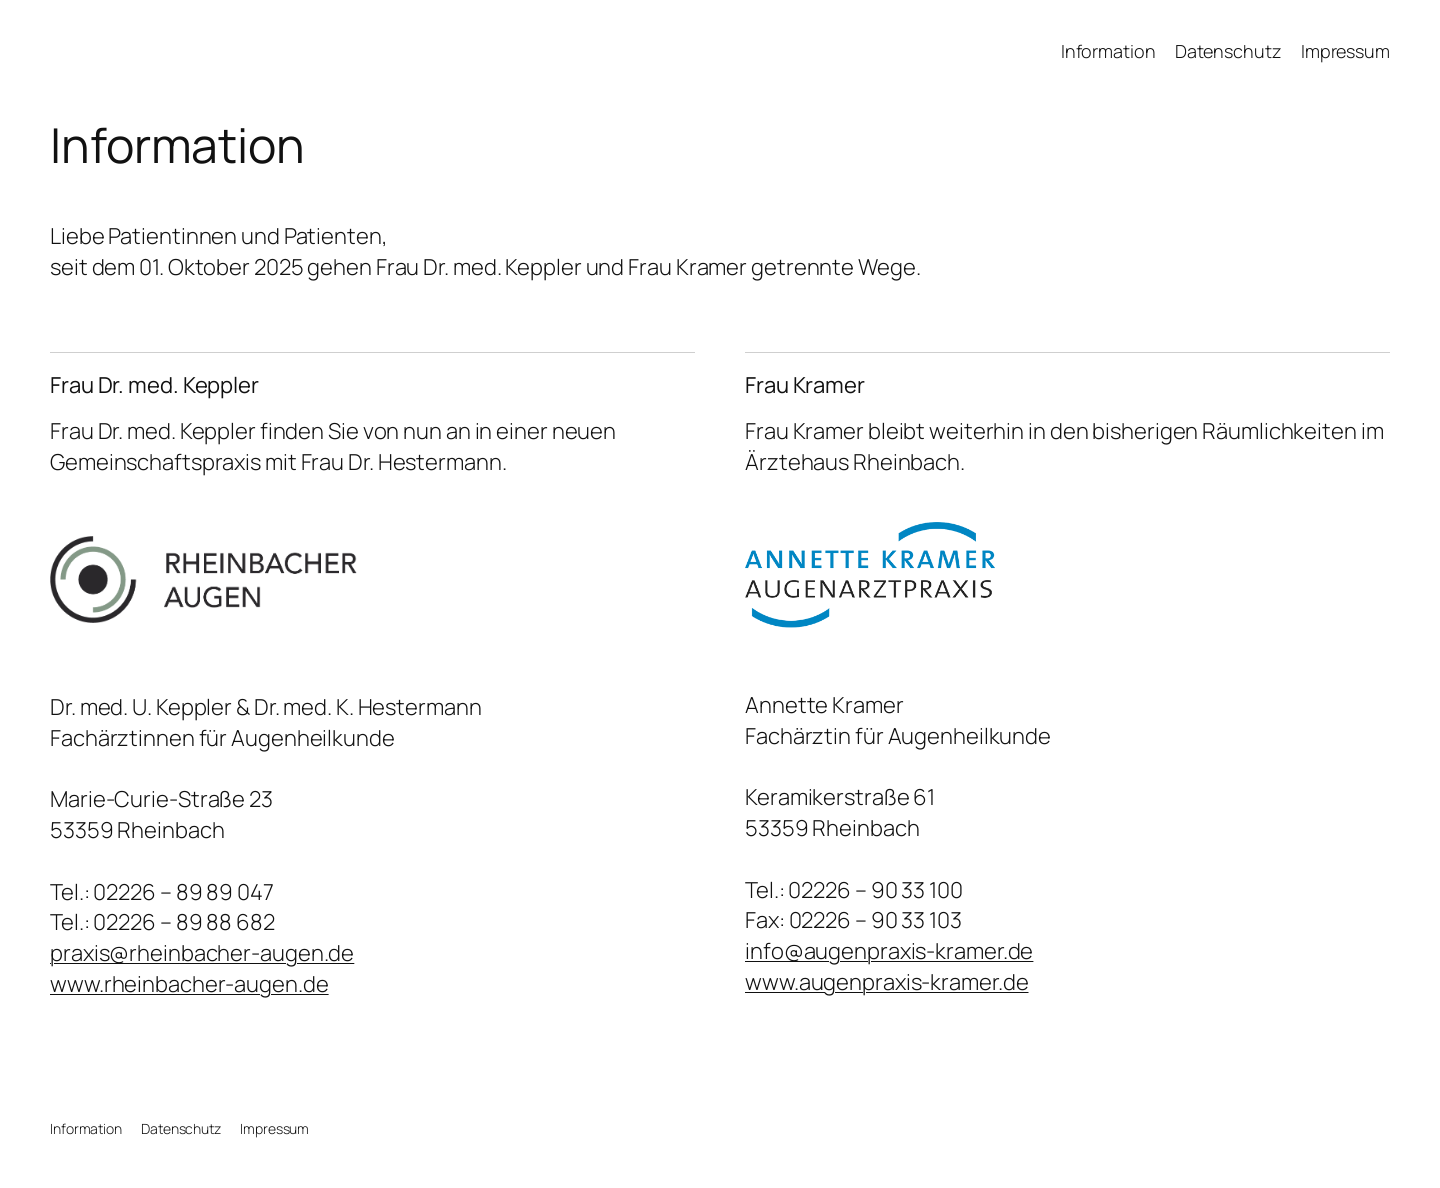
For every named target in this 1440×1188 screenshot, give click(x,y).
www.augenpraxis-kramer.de (887, 982)
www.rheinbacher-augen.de (189, 984)
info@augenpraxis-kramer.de (889, 951)
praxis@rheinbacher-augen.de (202, 953)
